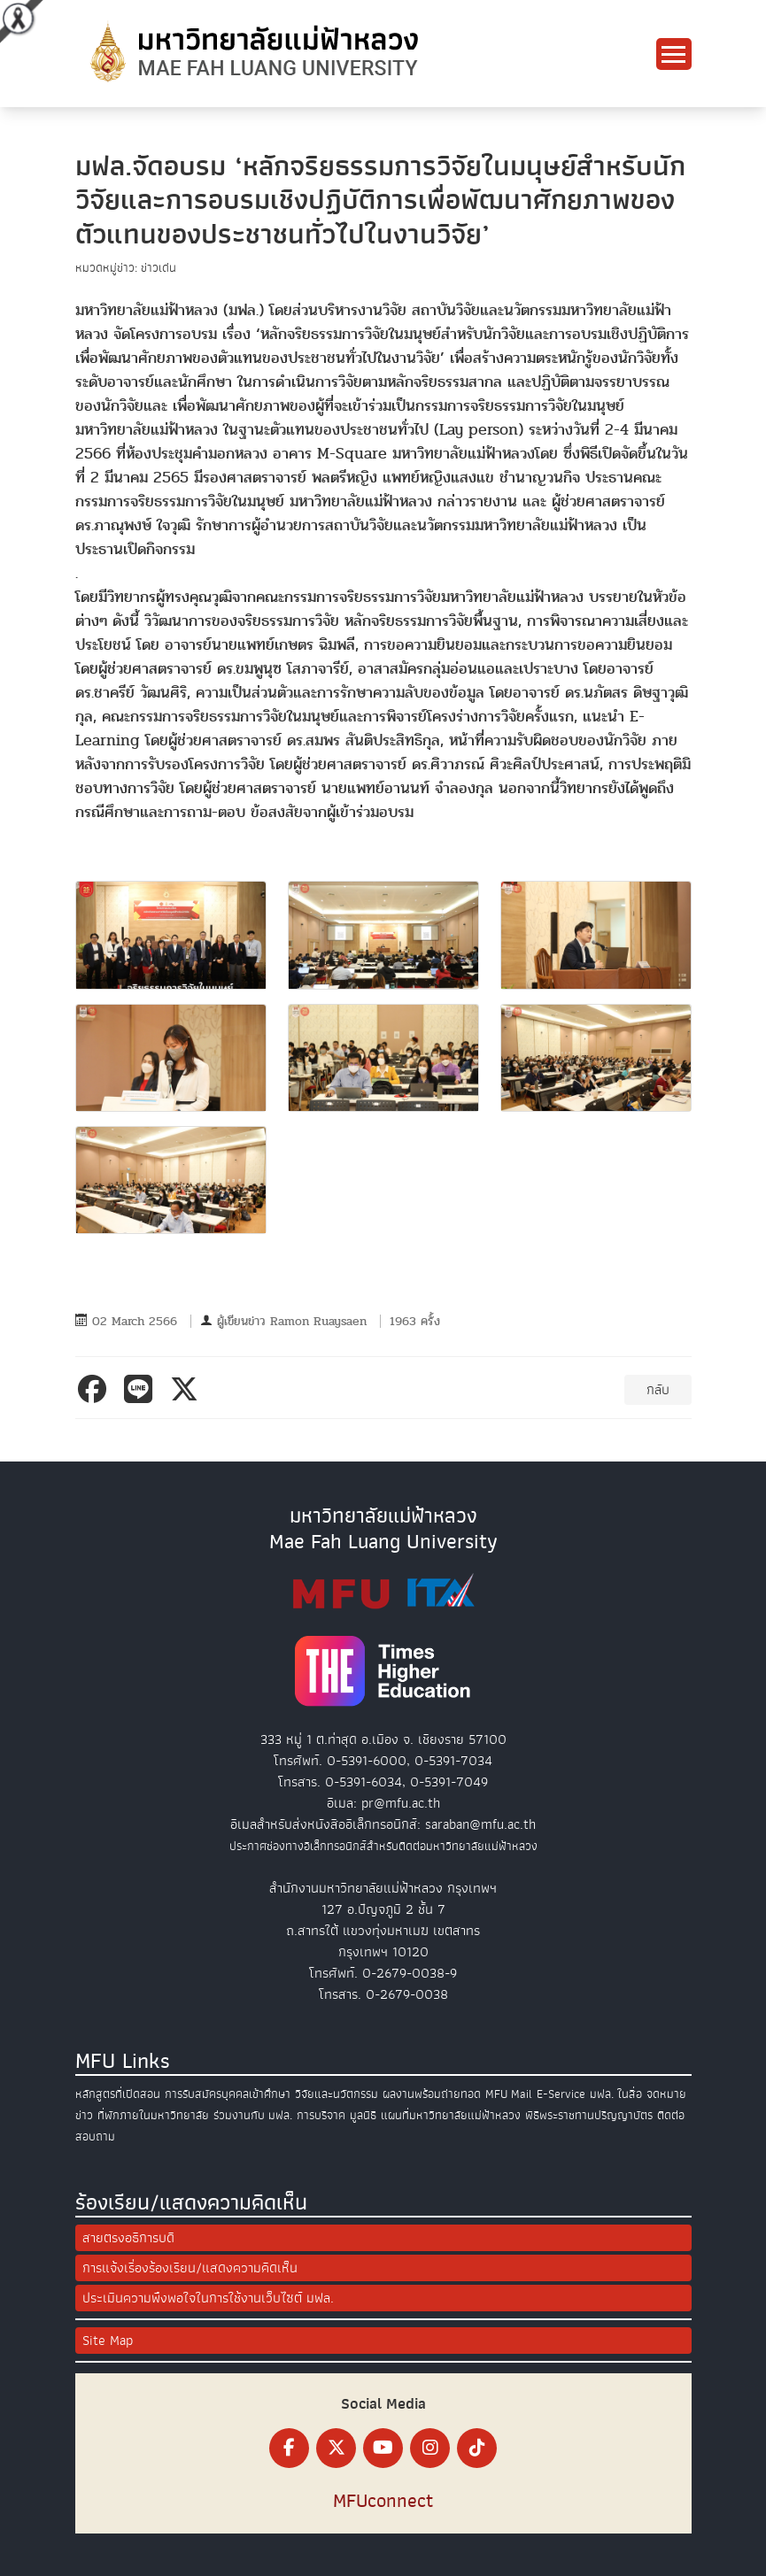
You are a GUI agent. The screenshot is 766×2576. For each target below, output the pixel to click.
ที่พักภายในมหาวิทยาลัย (153, 2115)
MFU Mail (508, 2094)
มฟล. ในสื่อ (616, 2094)
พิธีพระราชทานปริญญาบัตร (589, 2115)
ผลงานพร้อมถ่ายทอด (432, 2094)
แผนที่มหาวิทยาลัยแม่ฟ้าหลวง (451, 2115)
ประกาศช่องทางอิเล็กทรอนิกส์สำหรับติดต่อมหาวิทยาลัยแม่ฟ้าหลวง (383, 1846)
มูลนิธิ (363, 2115)
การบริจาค (321, 2115)
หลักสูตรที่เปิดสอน (117, 2094)
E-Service (561, 2094)
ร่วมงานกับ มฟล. (252, 2115)
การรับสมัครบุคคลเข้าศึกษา (227, 2094)
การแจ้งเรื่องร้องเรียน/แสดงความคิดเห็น (190, 2268)
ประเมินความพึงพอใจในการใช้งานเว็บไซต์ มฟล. (208, 2298)
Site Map (107, 2340)
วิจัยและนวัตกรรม (336, 2094)
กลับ (657, 1389)
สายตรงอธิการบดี (128, 2237)
